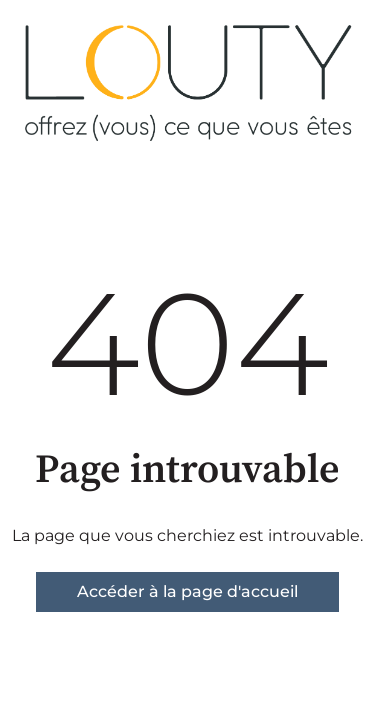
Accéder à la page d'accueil (187, 591)
